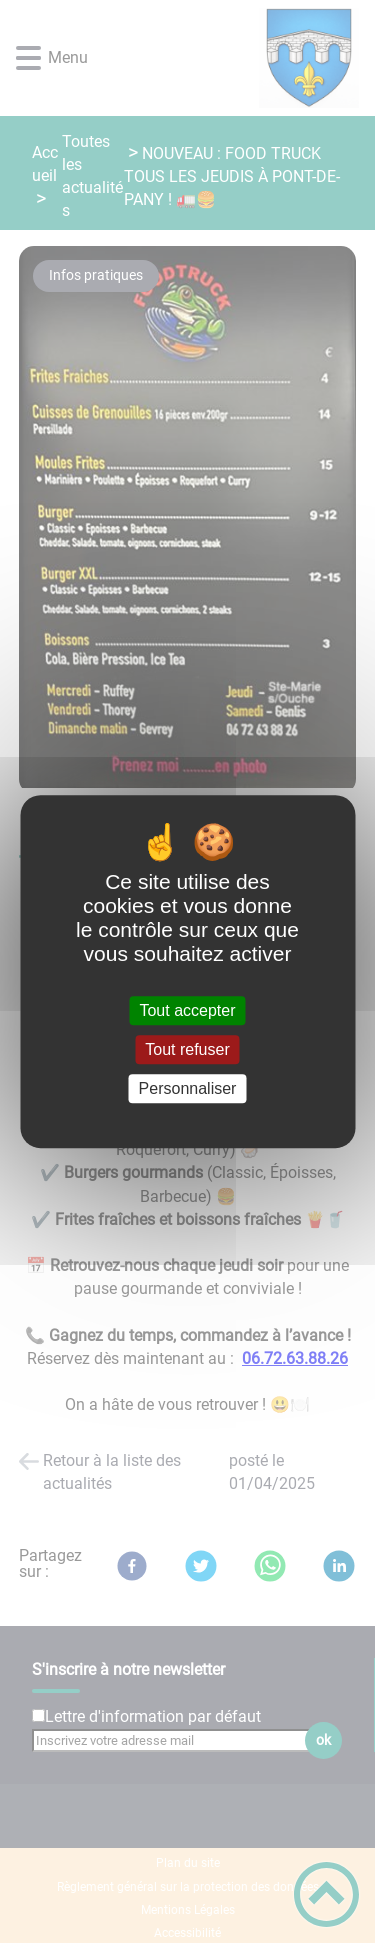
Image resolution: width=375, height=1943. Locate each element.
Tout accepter (187, 1010)
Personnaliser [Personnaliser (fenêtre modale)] (188, 1088)
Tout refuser (187, 1049)
